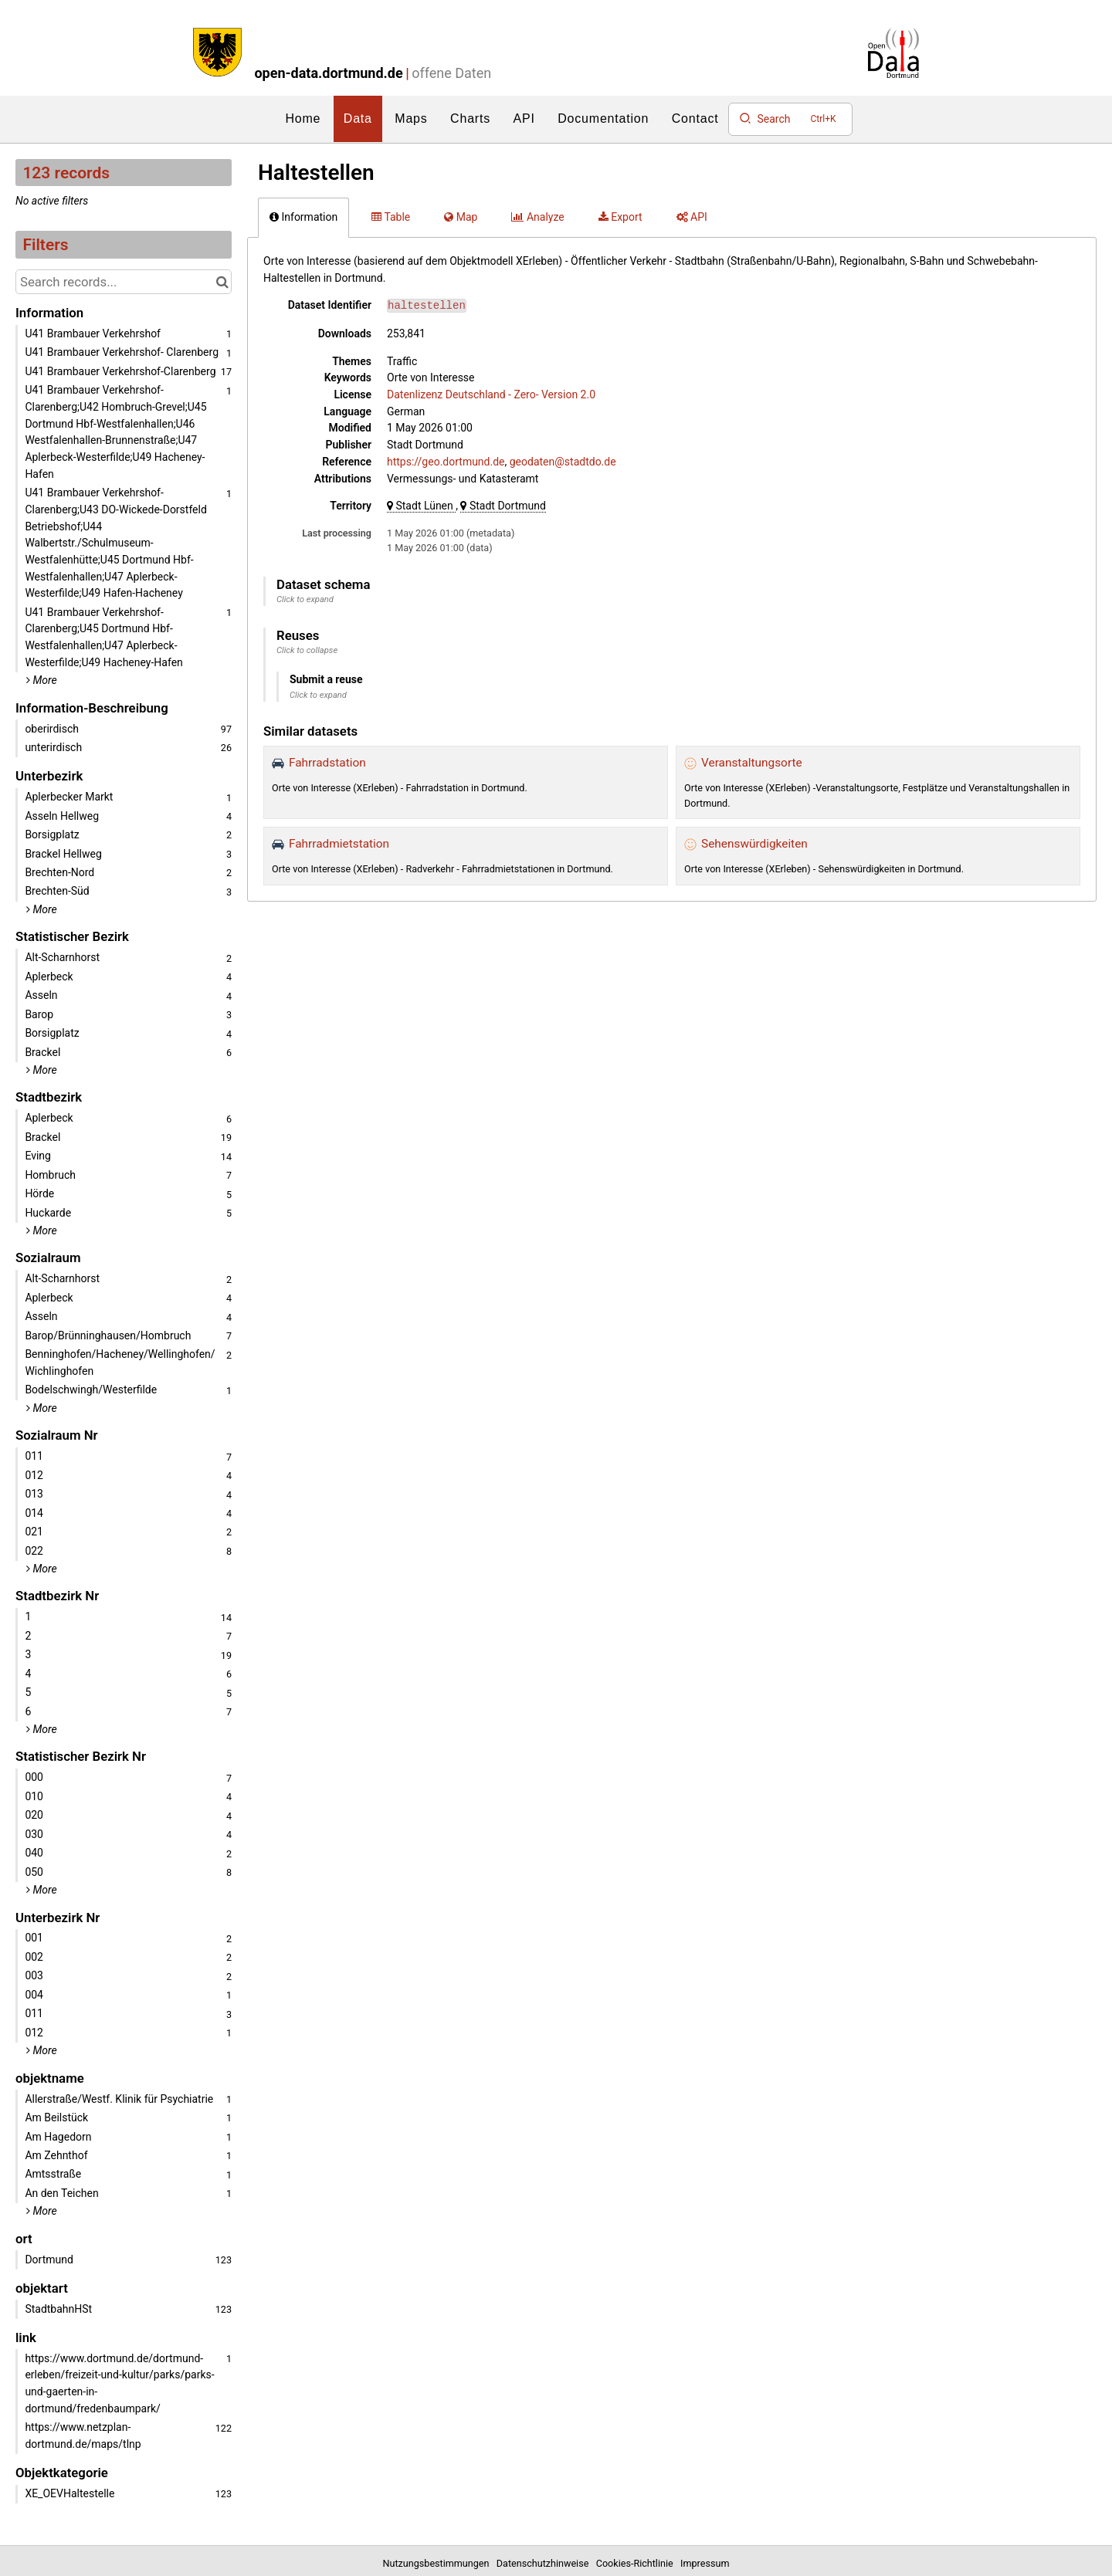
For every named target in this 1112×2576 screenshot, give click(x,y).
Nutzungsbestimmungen (438, 2563)
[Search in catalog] (222, 281)
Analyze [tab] (537, 217)
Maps (411, 118)
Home (302, 118)
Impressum (704, 2563)
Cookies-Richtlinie (637, 2563)
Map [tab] (460, 217)
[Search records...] (123, 281)
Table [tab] (390, 217)
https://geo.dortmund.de (446, 461)
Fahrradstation (327, 763)
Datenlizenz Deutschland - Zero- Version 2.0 (491, 394)
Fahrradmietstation (339, 844)
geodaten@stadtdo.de (563, 461)
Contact (695, 118)
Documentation (603, 118)
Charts (470, 118)
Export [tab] (620, 217)
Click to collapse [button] (306, 650)
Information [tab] (303, 217)
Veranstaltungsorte (751, 763)
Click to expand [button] (305, 599)
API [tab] (691, 217)
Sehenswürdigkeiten (754, 844)
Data (358, 118)
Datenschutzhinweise (545, 2563)
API (524, 118)
